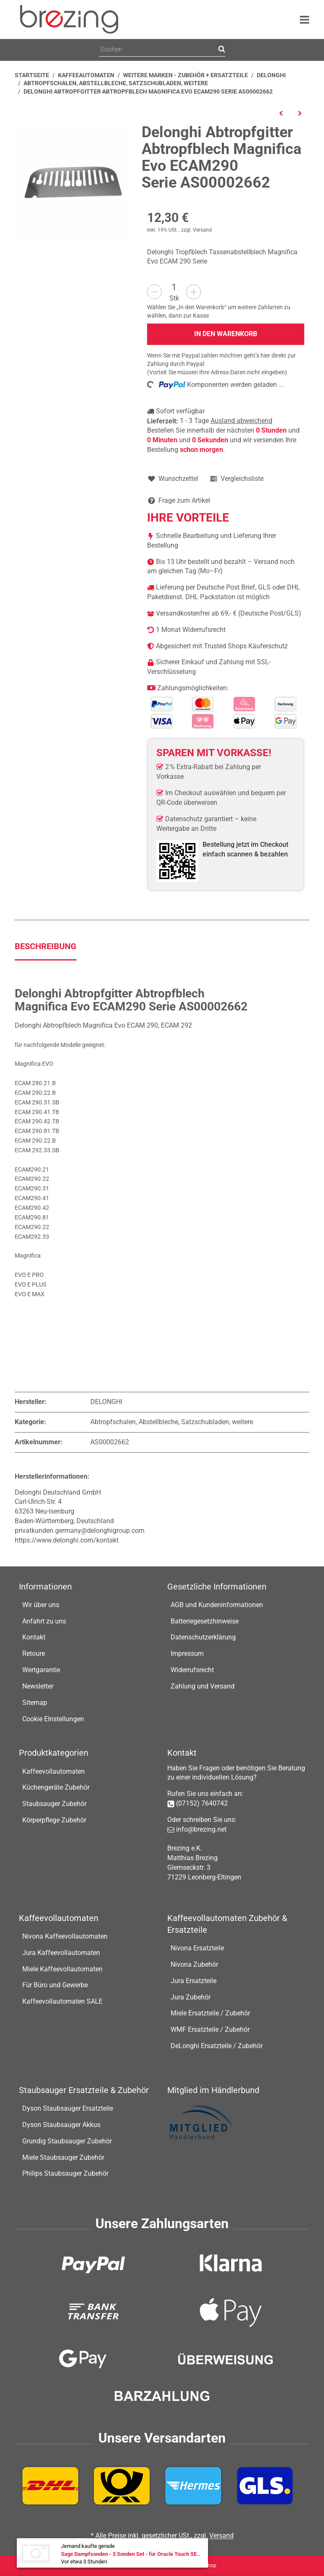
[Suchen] (157, 49)
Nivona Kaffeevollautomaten (65, 1936)
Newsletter (37, 1686)
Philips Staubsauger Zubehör (65, 2173)
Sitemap (34, 1703)
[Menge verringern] (154, 291)
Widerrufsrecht (192, 1670)
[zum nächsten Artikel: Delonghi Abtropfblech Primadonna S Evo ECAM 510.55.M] (299, 113)
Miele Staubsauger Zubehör (63, 2157)
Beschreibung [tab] (45, 946)
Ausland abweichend (241, 421)
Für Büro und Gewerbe (55, 1985)
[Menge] (173, 287)
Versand (202, 230)
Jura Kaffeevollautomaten (61, 1953)
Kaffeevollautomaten (53, 1771)
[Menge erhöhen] (193, 291)
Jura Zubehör (191, 1997)
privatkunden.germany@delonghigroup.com (80, 1531)
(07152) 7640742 (202, 1803)
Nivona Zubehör (194, 1964)
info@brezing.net (201, 1829)
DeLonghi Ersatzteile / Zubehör (217, 2046)
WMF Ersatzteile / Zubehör (210, 2029)
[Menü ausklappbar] (304, 19)
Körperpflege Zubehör (54, 1820)
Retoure (33, 1653)
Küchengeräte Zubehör (56, 1787)
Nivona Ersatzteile (197, 1948)
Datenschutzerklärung (203, 1637)
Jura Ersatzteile (193, 1981)
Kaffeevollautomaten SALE (62, 2001)
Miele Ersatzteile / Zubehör (210, 2013)
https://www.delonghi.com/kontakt (67, 1540)
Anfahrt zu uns (44, 1621)
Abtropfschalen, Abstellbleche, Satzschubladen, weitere (171, 1422)
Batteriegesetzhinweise (205, 1621)
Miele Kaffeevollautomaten (62, 1969)
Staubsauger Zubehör (54, 1804)
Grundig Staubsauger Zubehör (67, 2141)
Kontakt (33, 1637)
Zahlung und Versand (202, 1686)
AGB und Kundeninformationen (217, 1605)
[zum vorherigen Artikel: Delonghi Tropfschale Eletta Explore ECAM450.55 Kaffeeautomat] (280, 113)
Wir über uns (40, 1605)
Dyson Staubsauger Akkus (61, 2125)
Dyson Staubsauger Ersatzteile (67, 2108)
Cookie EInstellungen (53, 1719)
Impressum (187, 1653)
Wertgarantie (41, 1670)
